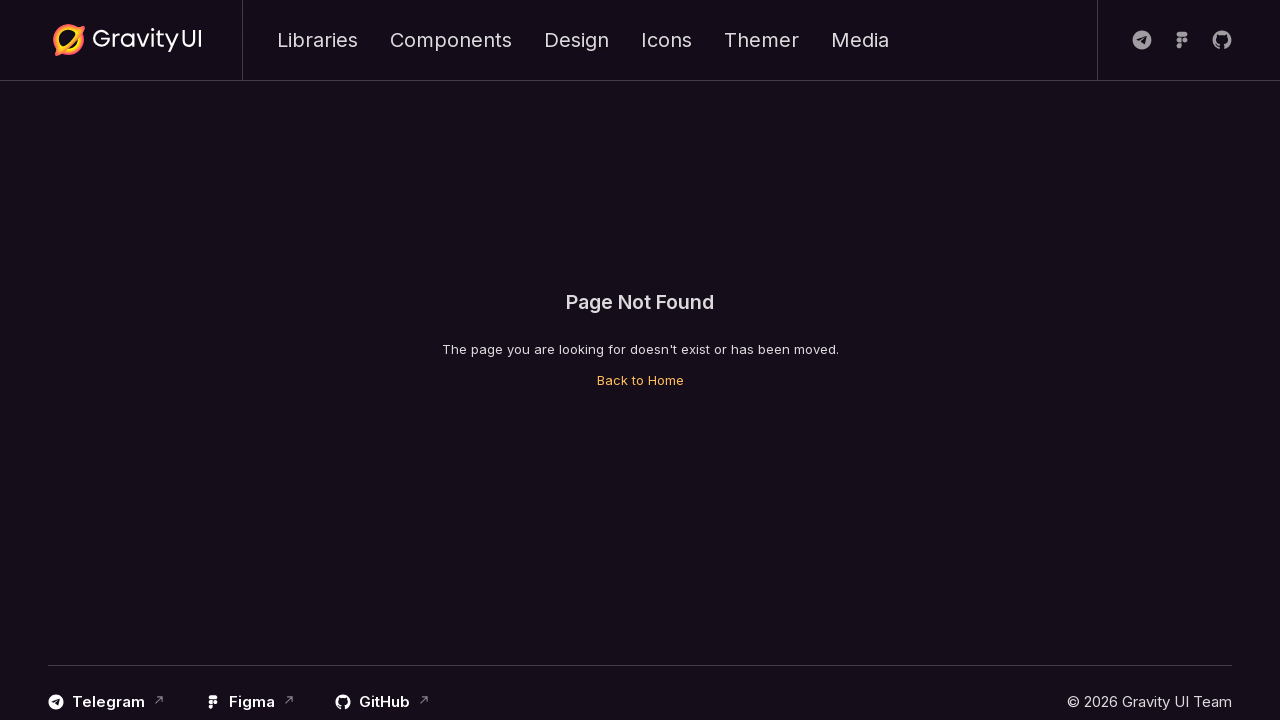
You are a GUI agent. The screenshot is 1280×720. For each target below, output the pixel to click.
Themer (761, 40)
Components (451, 40)
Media (860, 40)
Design (576, 40)
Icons (666, 40)
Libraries (317, 40)
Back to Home (640, 380)
